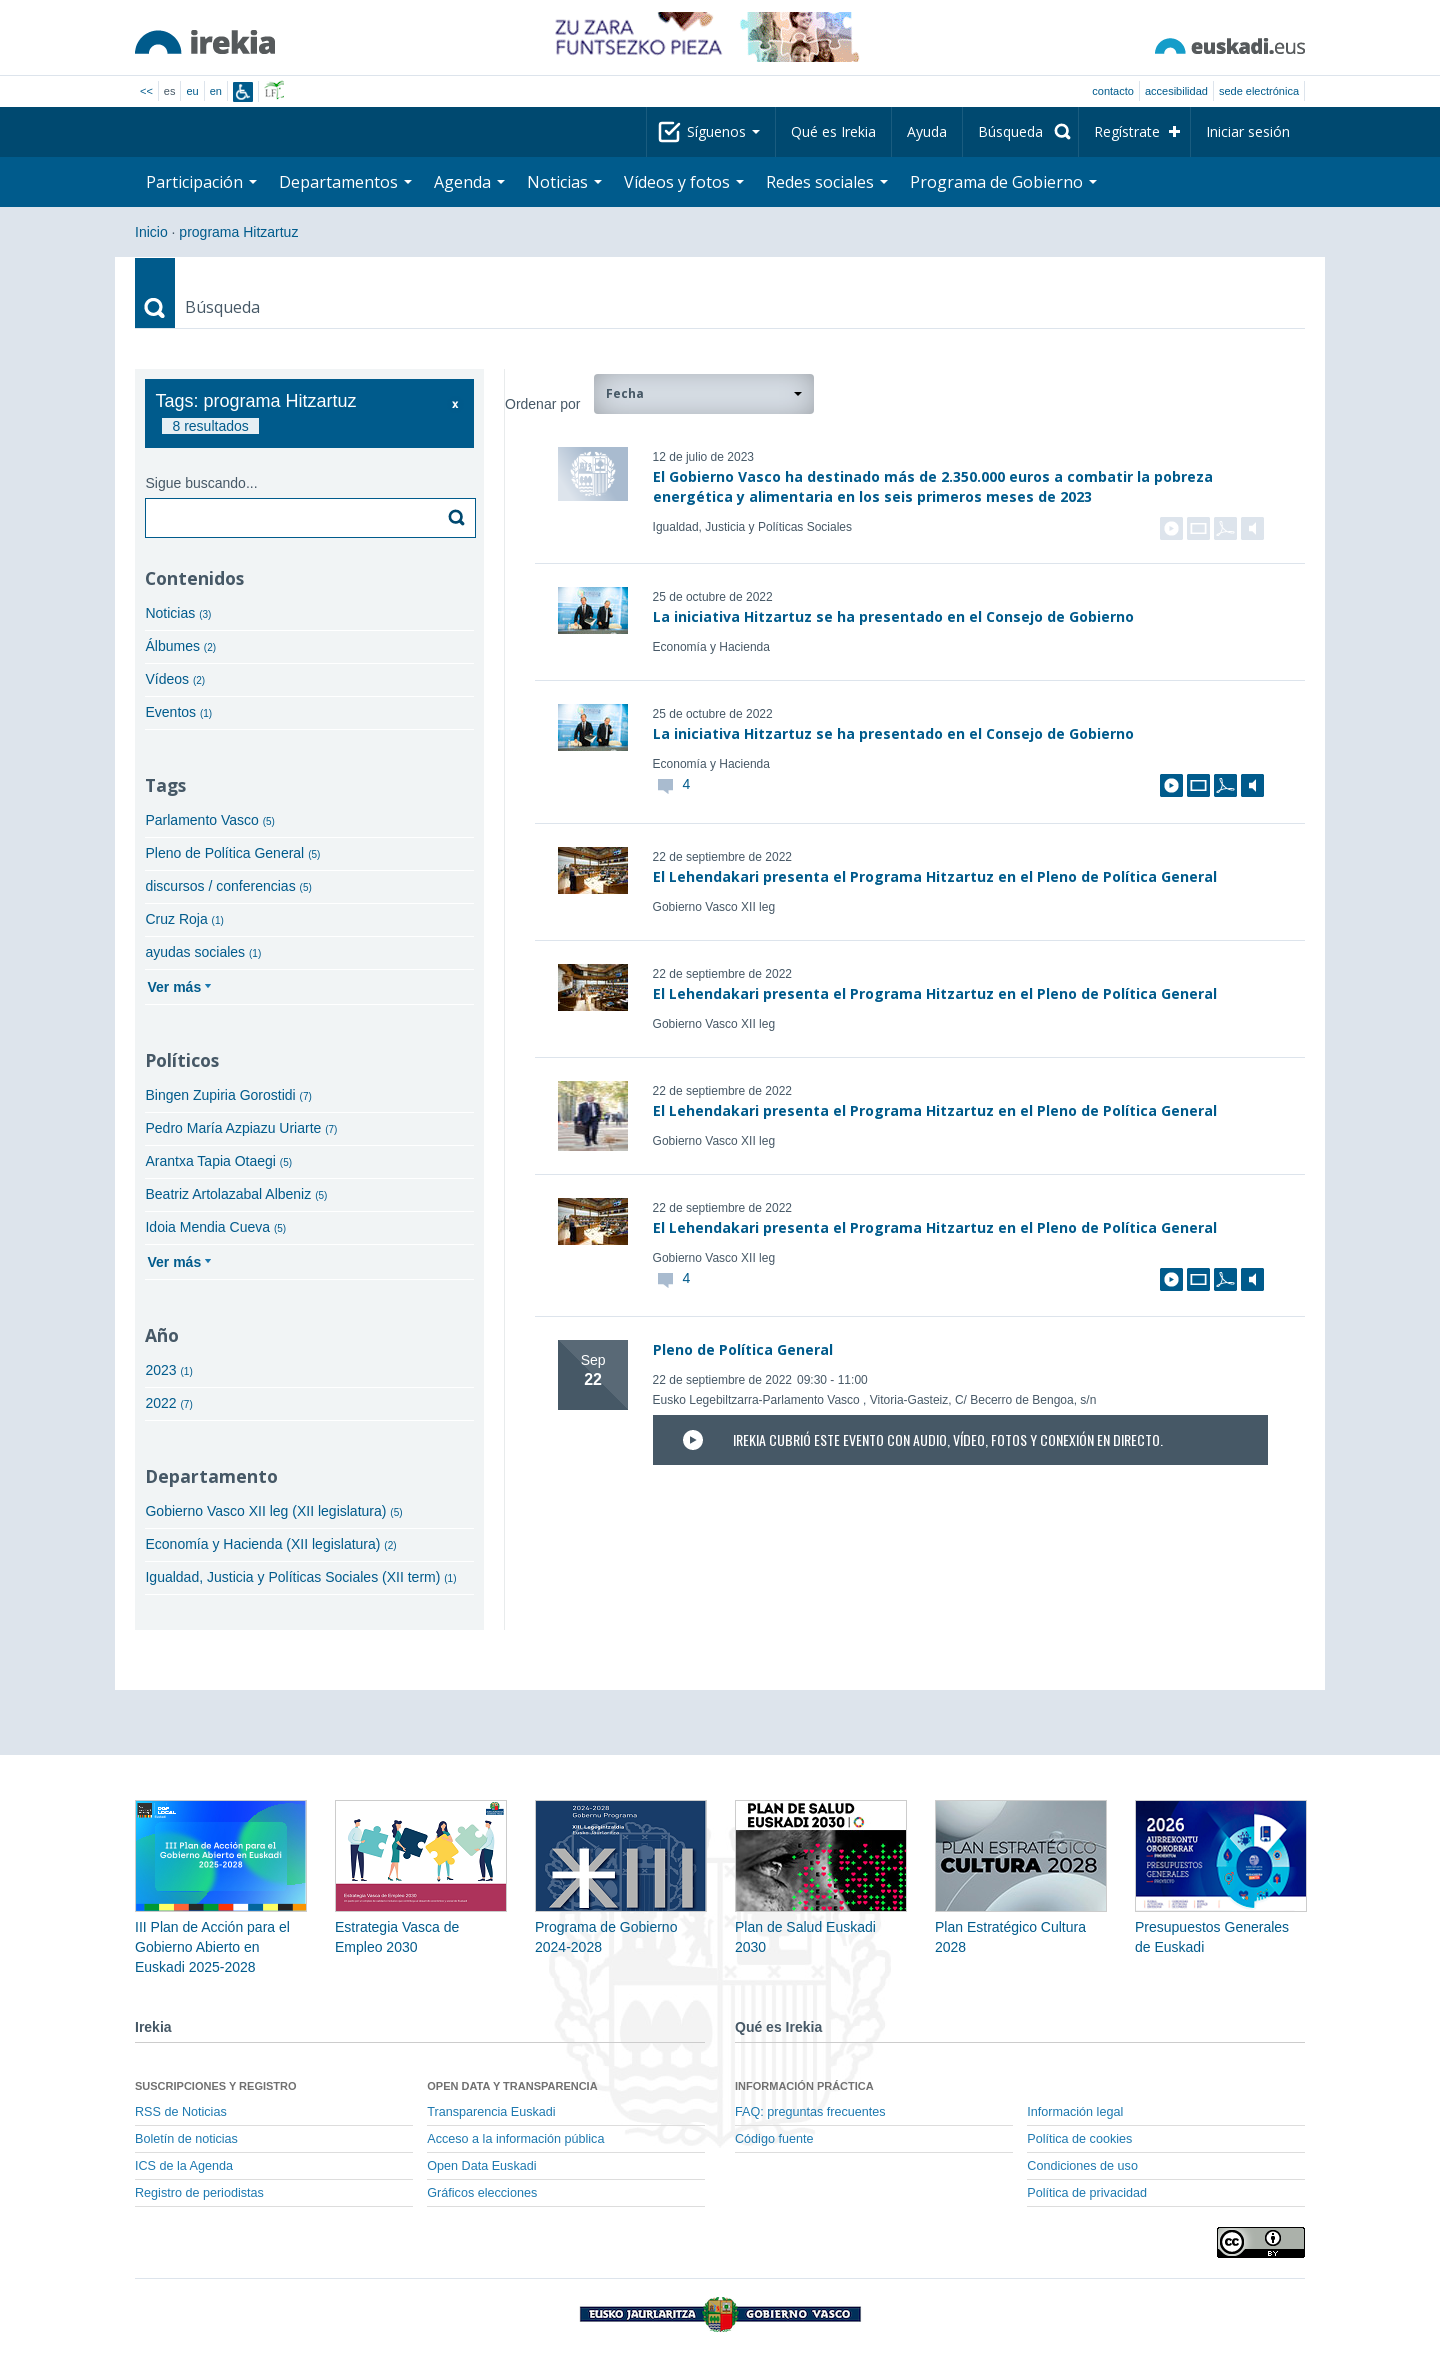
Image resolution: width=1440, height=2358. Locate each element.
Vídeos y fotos (684, 182)
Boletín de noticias (186, 2139)
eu (192, 91)
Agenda (469, 182)
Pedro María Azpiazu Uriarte (241, 1128)
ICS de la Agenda (184, 2166)
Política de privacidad (1087, 2193)
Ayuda (927, 131)
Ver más (174, 987)
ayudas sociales (203, 952)
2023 (168, 1370)
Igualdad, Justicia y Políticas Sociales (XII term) (300, 1577)
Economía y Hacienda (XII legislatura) (270, 1544)
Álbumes (180, 646)
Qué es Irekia (833, 131)
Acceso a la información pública (515, 2139)
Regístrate (1127, 131)
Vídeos (175, 679)
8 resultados (210, 426)
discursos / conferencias (228, 886)
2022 (168, 1403)
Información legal (1075, 2112)
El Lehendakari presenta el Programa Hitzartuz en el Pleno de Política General (935, 876)
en (216, 91)
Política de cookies (1079, 2139)
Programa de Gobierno (1003, 182)
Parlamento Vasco (209, 820)
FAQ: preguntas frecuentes (810, 2112)
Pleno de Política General (232, 853)
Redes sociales (827, 182)
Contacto (1113, 91)
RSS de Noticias (181, 2112)
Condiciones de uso (1082, 2166)
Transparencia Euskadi (491, 2112)
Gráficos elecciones (482, 2193)
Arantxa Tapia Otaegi (218, 1161)
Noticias (564, 182)
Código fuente (774, 2139)
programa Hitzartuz (238, 232)
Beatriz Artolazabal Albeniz (236, 1194)
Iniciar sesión (1248, 131)
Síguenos (723, 131)
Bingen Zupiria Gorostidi (228, 1095)
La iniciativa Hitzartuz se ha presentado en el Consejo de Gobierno (893, 616)
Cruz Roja (184, 919)
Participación (201, 182)
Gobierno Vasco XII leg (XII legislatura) (273, 1511)
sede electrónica (1259, 91)
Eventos (178, 712)
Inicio (151, 232)
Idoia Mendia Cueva (215, 1227)
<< (146, 91)
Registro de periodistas (199, 2193)
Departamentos (345, 182)
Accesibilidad (1176, 91)
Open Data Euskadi (481, 2166)
